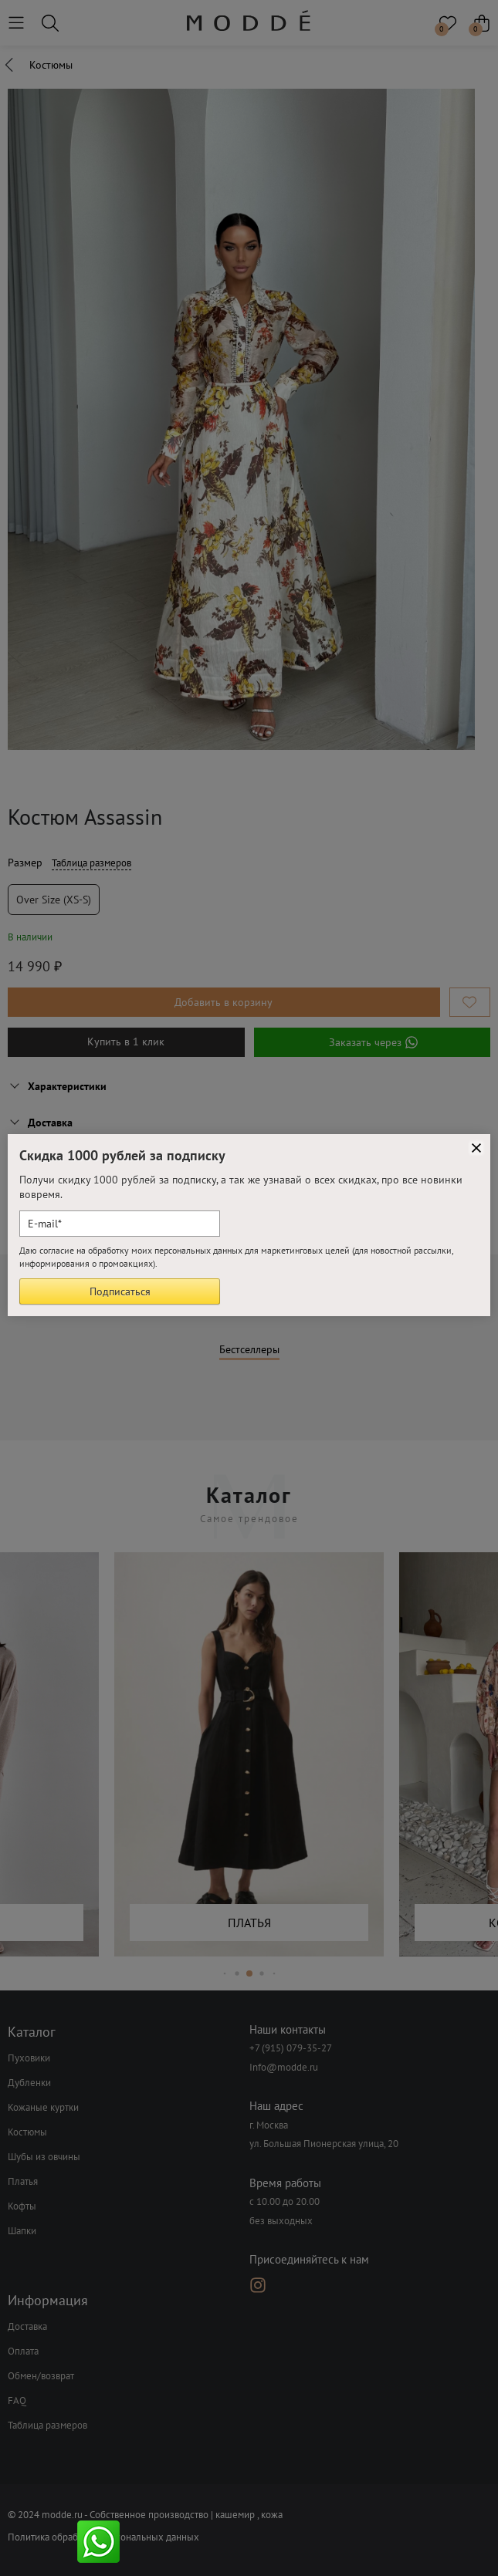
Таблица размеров (91, 862)
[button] (224, 1974)
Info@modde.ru (283, 2067)
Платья (23, 2181)
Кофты (22, 2206)
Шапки (22, 2230)
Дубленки (29, 2082)
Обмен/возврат (41, 2375)
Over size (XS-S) (53, 899)
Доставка (27, 2326)
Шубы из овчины (44, 2156)
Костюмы (27, 2132)
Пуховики (29, 2058)
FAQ (17, 2400)
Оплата (23, 2351)
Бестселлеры (249, 1350)
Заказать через (372, 1042)
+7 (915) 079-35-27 (290, 2047)
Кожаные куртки (43, 2107)
